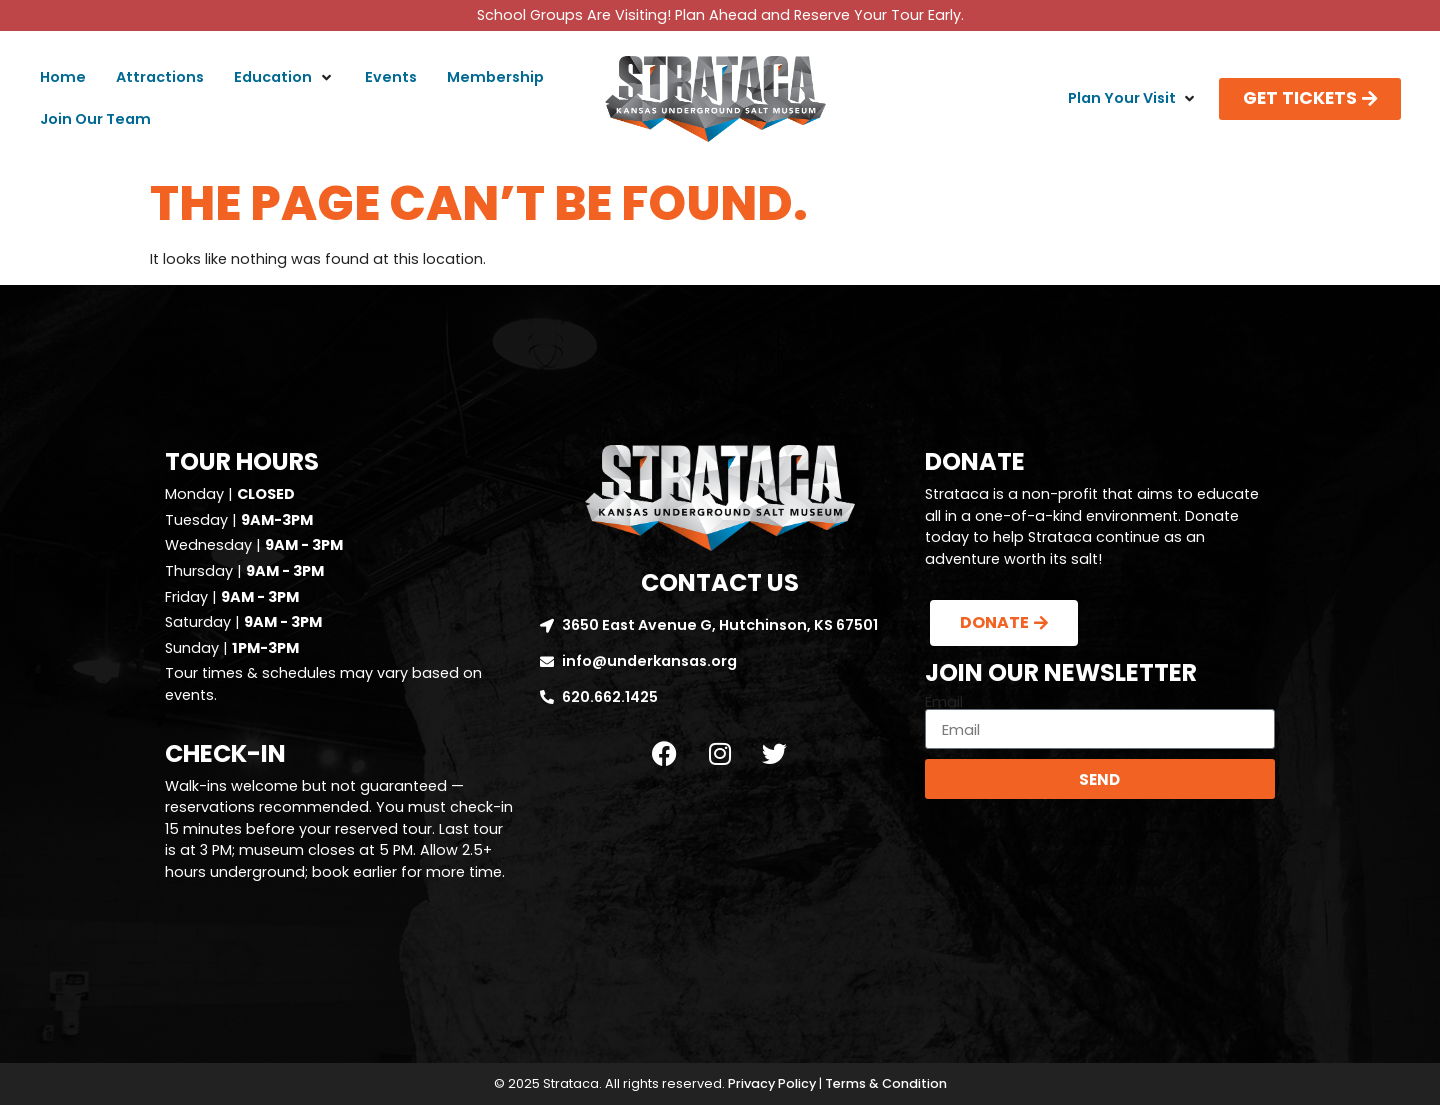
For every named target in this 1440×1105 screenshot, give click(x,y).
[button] (284, 78)
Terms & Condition (886, 1083)
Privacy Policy (772, 1083)
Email (944, 702)
